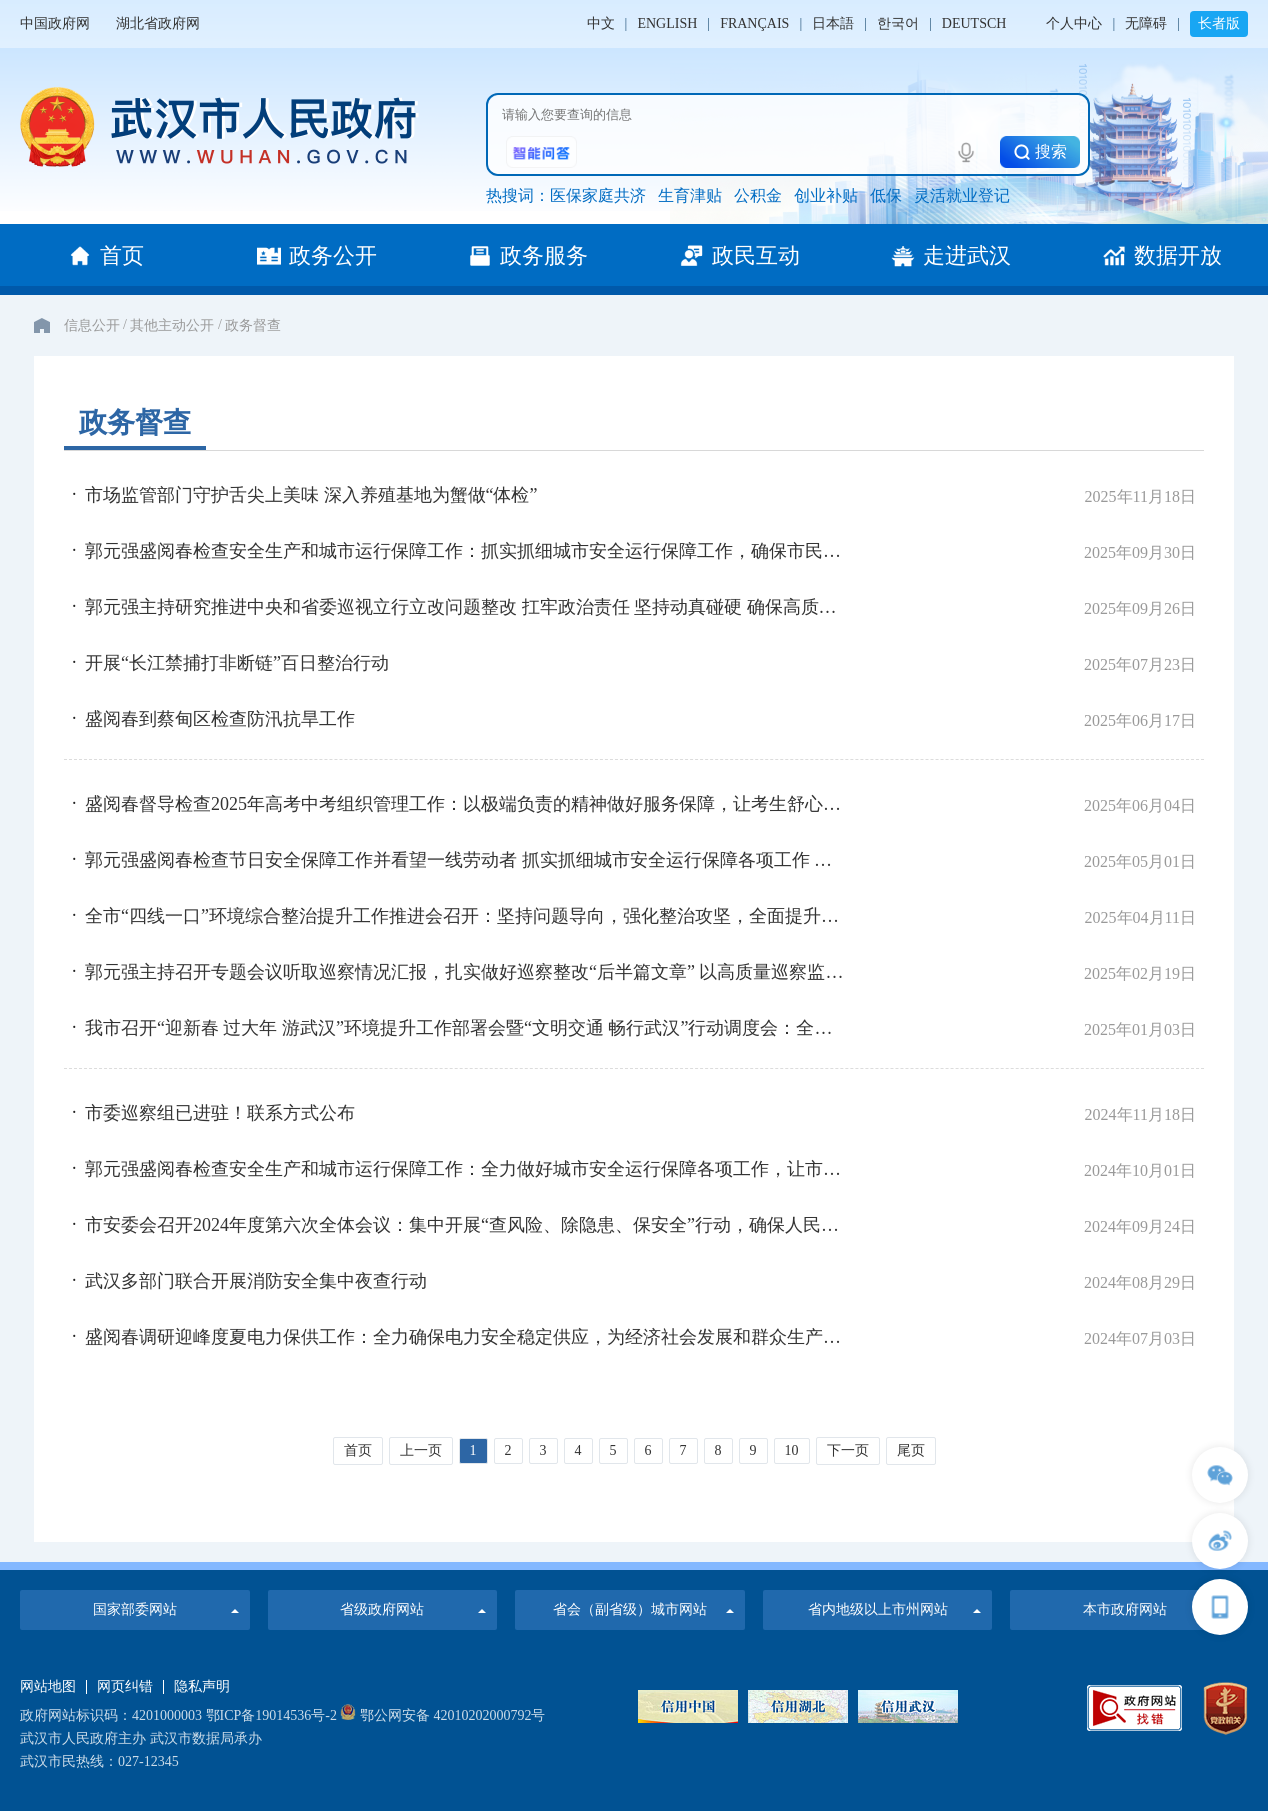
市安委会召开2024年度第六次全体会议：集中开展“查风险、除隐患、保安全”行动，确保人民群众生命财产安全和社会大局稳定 (467, 1225)
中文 (601, 23)
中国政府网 (55, 23)
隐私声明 (202, 1687)
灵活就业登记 (962, 195)
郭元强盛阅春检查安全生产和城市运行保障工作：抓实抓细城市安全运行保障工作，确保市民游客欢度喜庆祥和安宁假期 (467, 551)
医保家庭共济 (598, 195)
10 (792, 1450)
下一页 (848, 1450)
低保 (886, 195)
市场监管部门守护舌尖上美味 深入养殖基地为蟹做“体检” (311, 495)
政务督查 (253, 325)
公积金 (758, 195)
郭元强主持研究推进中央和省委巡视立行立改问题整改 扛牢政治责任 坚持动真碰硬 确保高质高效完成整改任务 (467, 607)
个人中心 (1074, 23)
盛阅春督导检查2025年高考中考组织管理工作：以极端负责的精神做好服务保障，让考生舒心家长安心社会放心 (467, 804)
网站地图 (48, 1687)
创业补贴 (826, 195)
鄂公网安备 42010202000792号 (442, 1715)
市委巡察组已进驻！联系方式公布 (220, 1113)
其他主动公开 (172, 325)
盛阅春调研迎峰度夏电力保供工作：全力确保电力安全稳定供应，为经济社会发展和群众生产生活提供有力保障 (467, 1337)
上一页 (421, 1450)
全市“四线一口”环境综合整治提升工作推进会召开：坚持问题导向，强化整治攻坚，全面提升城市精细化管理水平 (467, 916)
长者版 (1219, 23)
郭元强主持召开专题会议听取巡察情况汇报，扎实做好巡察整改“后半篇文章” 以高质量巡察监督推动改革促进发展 (467, 972)
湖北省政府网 (158, 23)
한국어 (898, 23)
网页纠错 (125, 1687)
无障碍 (1146, 23)
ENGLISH (667, 23)
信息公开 (92, 325)
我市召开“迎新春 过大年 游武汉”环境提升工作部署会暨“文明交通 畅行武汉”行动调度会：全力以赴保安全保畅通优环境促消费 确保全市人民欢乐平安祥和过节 (467, 1028)
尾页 (911, 1450)
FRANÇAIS (754, 23)
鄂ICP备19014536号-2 (271, 1715)
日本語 (833, 23)
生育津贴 (690, 195)
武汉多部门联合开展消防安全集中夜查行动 (256, 1281)
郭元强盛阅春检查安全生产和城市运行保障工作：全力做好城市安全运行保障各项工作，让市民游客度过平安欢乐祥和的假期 (467, 1169)
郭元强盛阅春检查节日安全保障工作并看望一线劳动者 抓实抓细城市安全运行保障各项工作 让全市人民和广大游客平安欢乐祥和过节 (467, 860)
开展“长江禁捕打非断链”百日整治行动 (237, 663)
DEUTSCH (974, 23)
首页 (358, 1450)
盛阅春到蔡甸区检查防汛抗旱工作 (220, 719)
